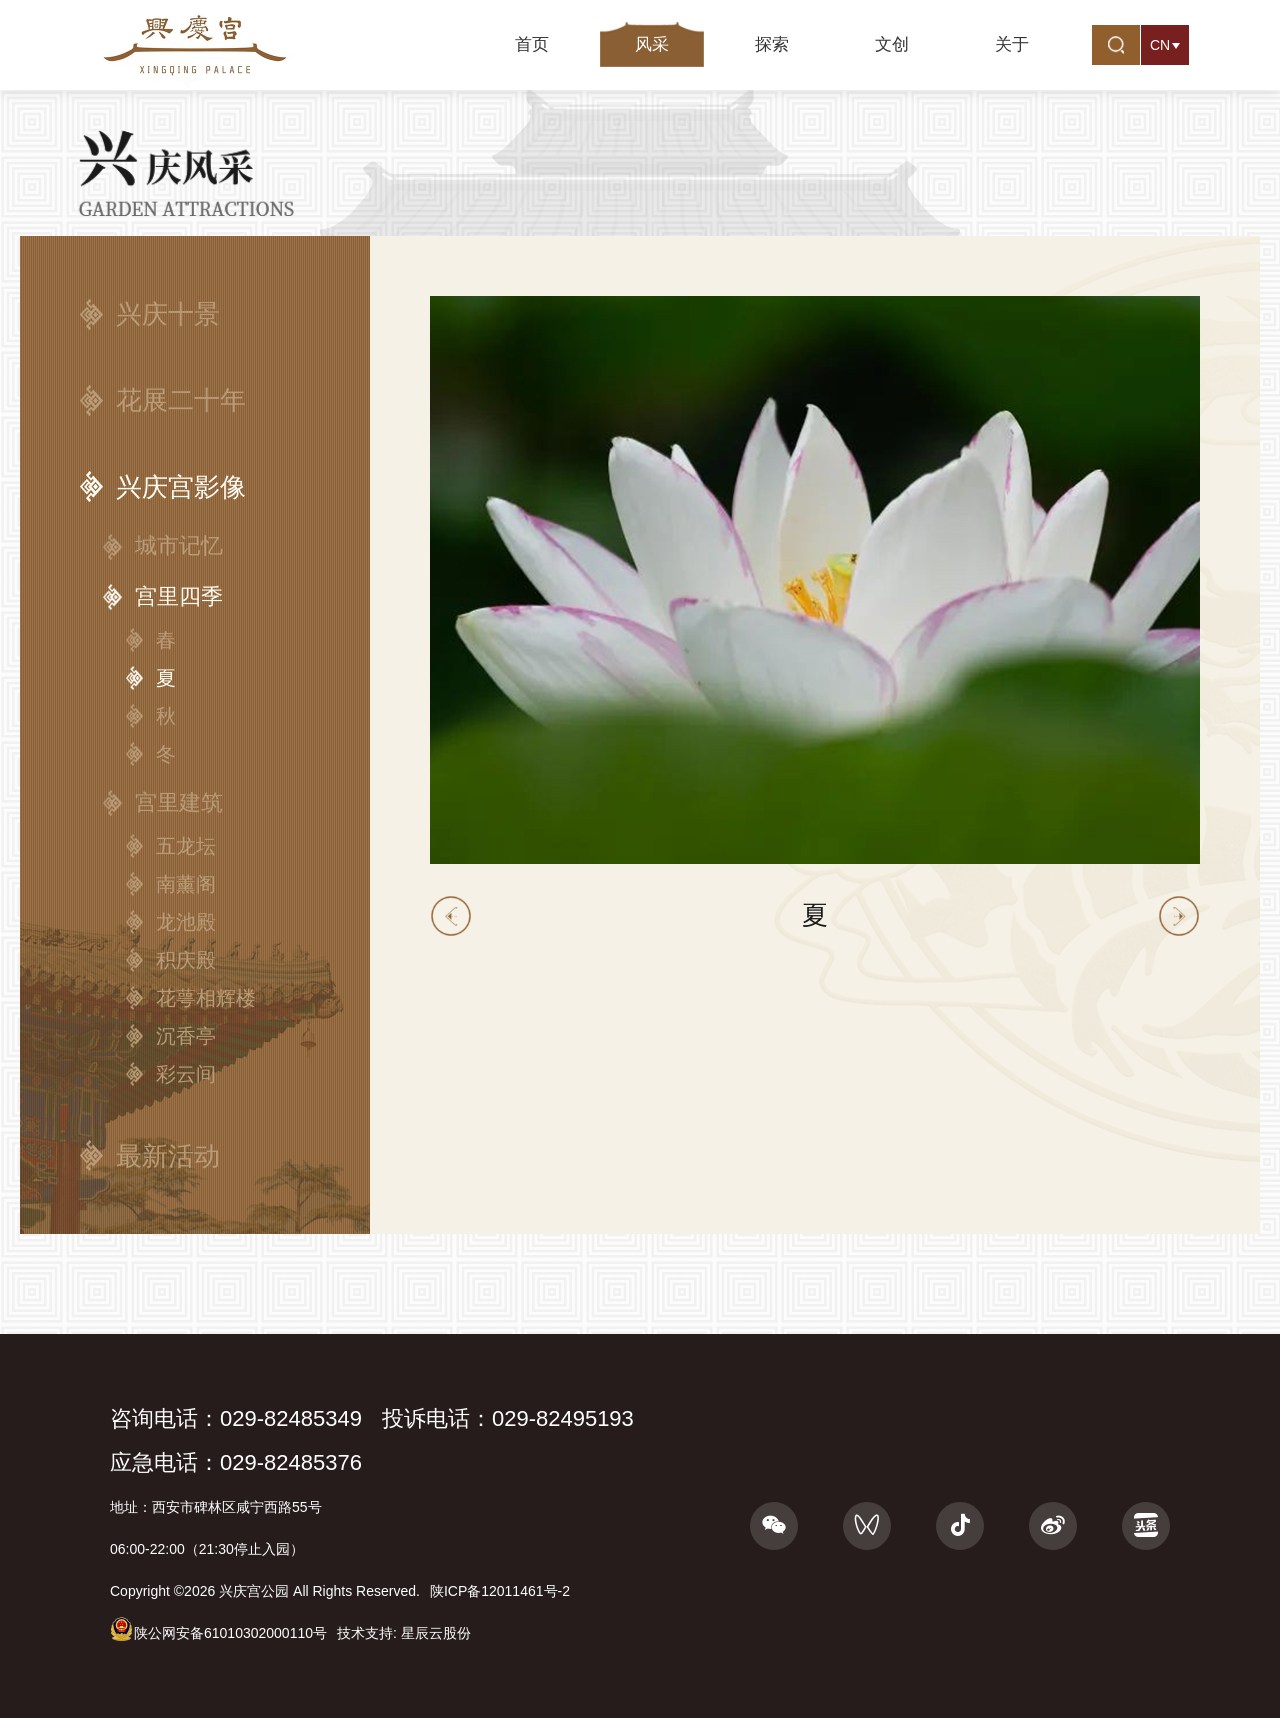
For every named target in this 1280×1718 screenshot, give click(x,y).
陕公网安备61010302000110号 (218, 1629)
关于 (1012, 44)
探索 (772, 44)
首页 (532, 44)
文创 (892, 44)
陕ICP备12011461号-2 (500, 1591)
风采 (652, 44)
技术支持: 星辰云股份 (404, 1633)
